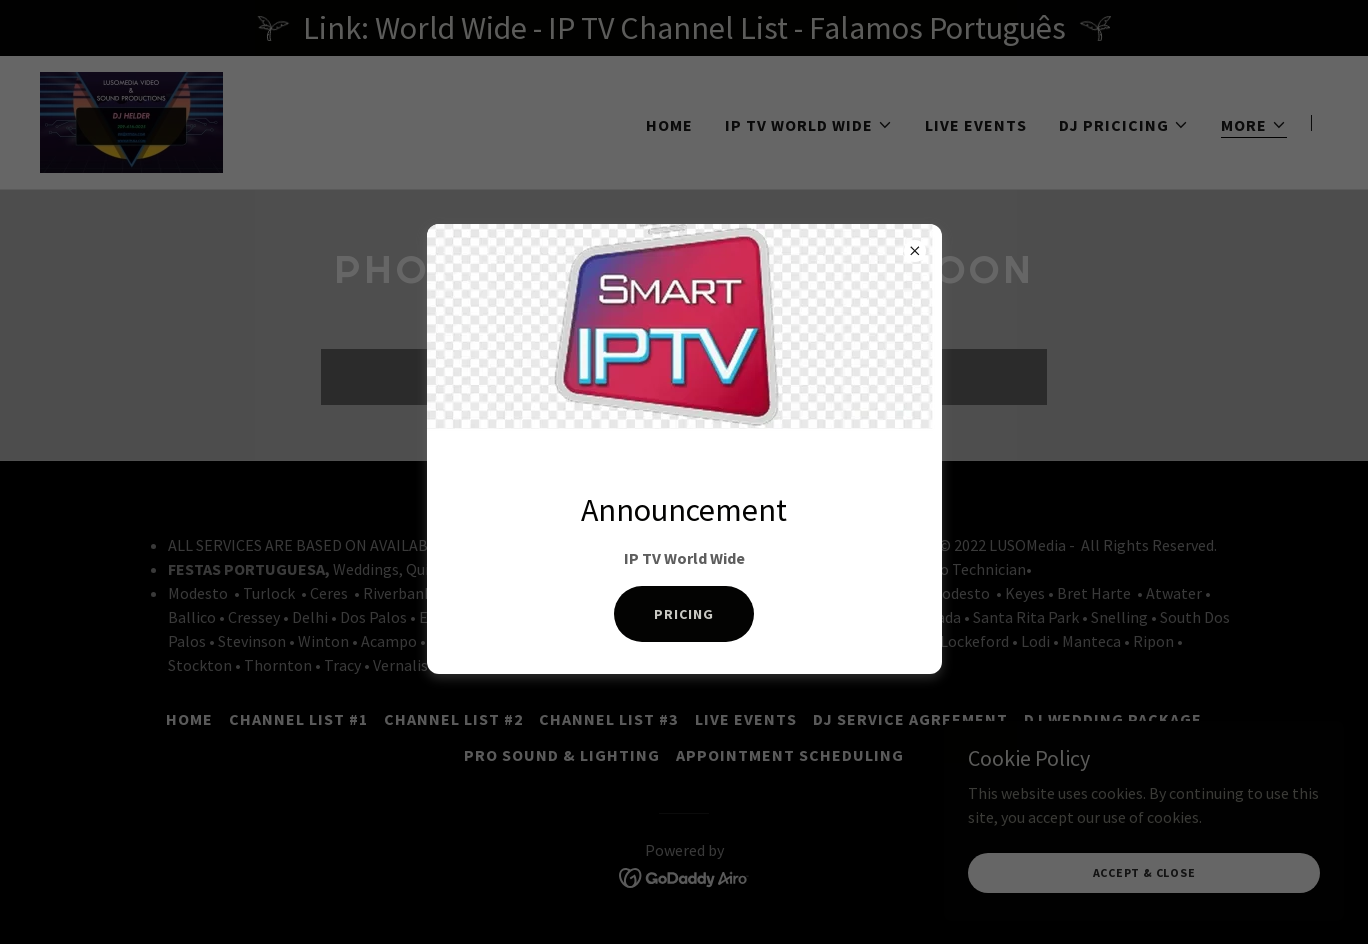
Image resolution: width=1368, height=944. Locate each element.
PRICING (683, 614)
